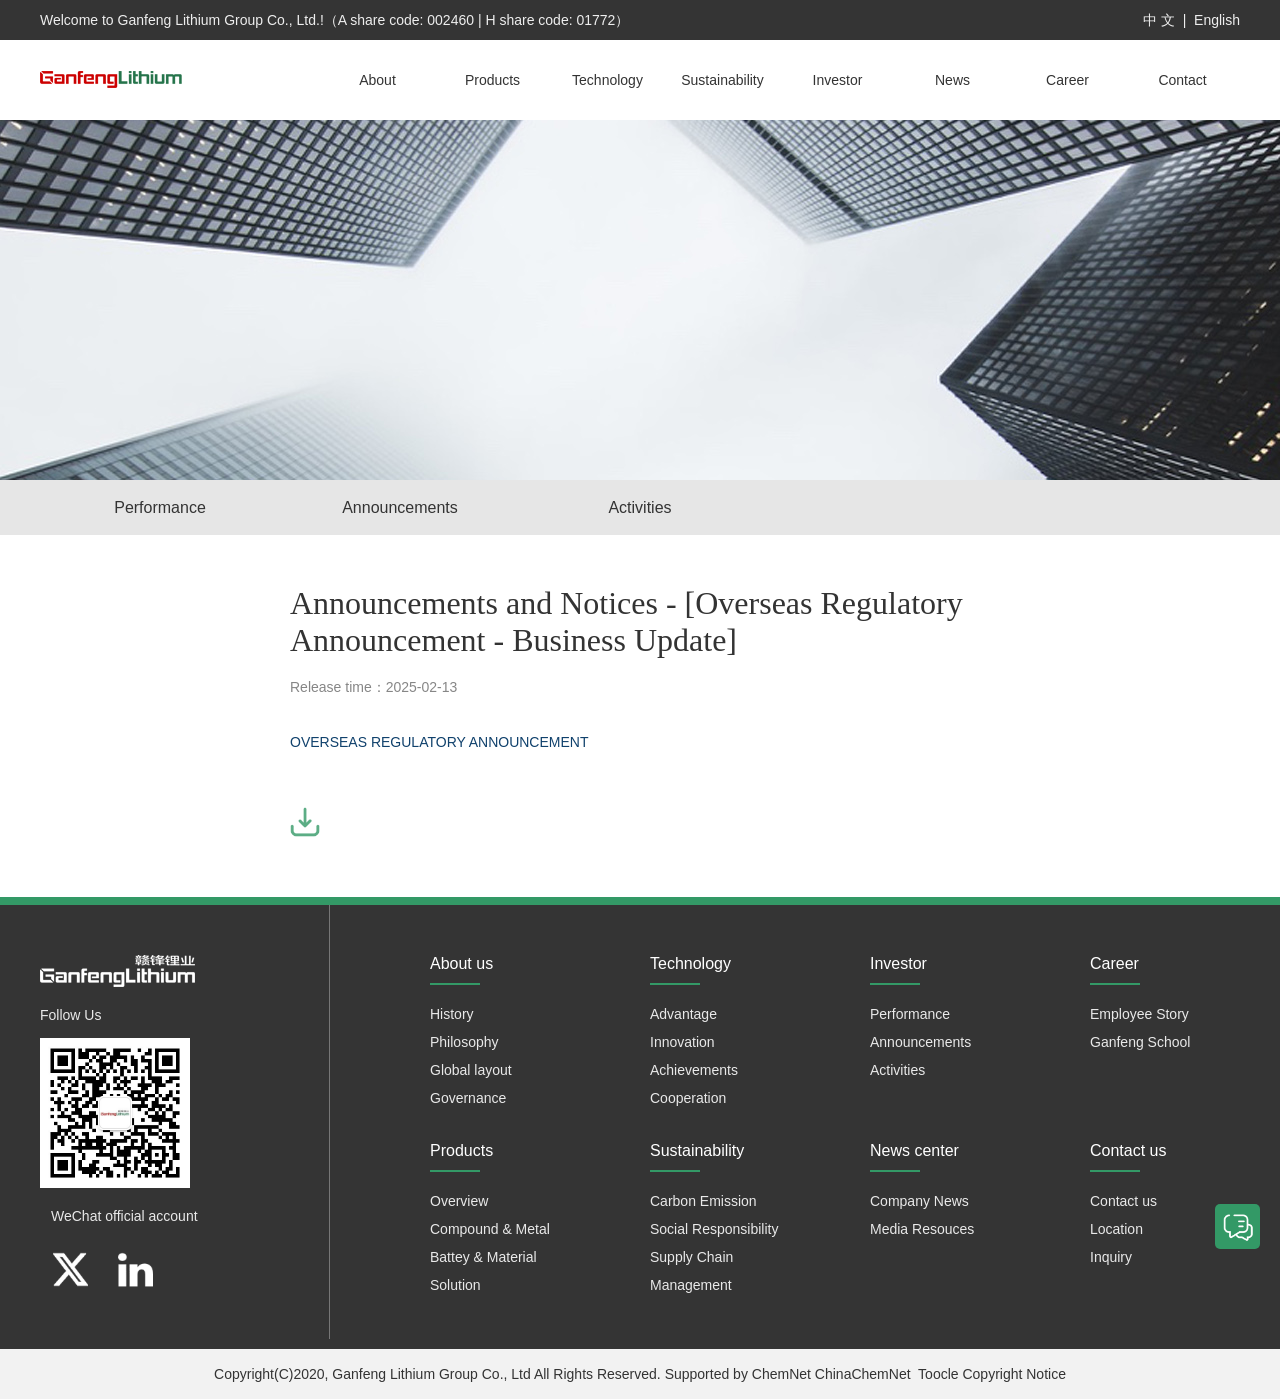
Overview (459, 1201)
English (1217, 20)
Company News (919, 1201)
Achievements (694, 1070)
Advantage (683, 1014)
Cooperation (688, 1098)
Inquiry (1111, 1257)
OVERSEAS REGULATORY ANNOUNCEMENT (441, 742)
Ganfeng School (1140, 1042)
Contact (1182, 80)
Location (1116, 1229)
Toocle (938, 1374)
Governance (468, 1098)
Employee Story (1139, 1014)
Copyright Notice (1014, 1374)
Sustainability (722, 80)
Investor (838, 80)
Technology (607, 80)
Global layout (471, 1070)
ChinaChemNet (863, 1374)
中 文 (1159, 20)
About (377, 80)
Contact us (1123, 1201)
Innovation (682, 1042)
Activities (639, 507)
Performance (160, 507)
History (452, 1014)
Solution (455, 1285)
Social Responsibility (714, 1229)
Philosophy (464, 1042)
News (952, 80)
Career (1067, 80)
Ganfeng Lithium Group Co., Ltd (431, 1374)
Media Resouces (922, 1229)
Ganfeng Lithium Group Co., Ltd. (219, 20)
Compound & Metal (490, 1229)
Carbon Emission (703, 1201)
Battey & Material (483, 1257)
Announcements (400, 507)
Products (492, 80)
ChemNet (781, 1374)
